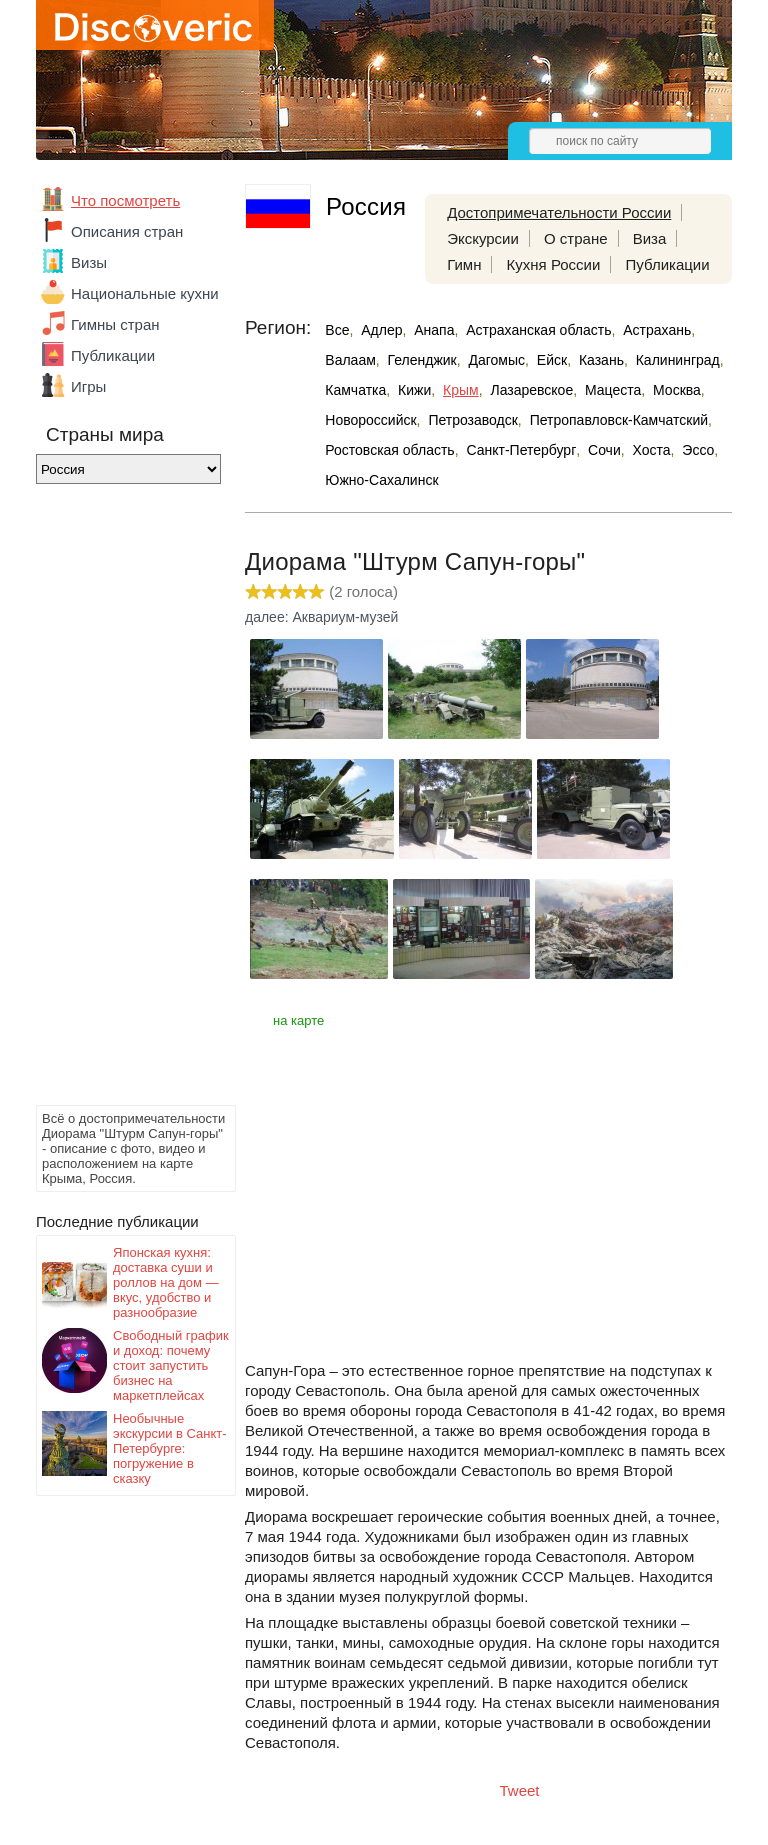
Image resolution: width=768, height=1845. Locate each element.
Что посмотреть (125, 200)
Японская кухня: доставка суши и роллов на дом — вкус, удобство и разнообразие (166, 1282)
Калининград (678, 360)
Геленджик (422, 360)
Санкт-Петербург (521, 450)
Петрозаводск (472, 420)
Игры (88, 386)
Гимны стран (115, 324)
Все (337, 330)
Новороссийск (370, 420)
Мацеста (613, 390)
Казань (601, 360)
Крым (461, 390)
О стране (576, 238)
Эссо (698, 450)
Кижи (414, 390)
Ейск (552, 360)
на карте (298, 1020)
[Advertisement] (116, 800)
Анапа (434, 330)
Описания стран (127, 231)
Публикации (113, 355)
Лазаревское (531, 390)
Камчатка (355, 390)
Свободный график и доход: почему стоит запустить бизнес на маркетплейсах (171, 1365)
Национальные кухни (145, 293)
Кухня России (554, 264)
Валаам (350, 360)
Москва (677, 390)
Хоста (652, 450)
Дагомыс (497, 360)
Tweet (520, 1790)
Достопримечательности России (559, 212)
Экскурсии (483, 238)
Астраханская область (538, 330)
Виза (650, 238)
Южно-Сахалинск (381, 480)
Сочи (604, 450)
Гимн (464, 264)
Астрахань (657, 330)
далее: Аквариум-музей (321, 617)
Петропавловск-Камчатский (619, 420)
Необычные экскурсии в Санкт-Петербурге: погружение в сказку (170, 1448)
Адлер (381, 330)
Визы (89, 262)
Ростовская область (389, 450)
